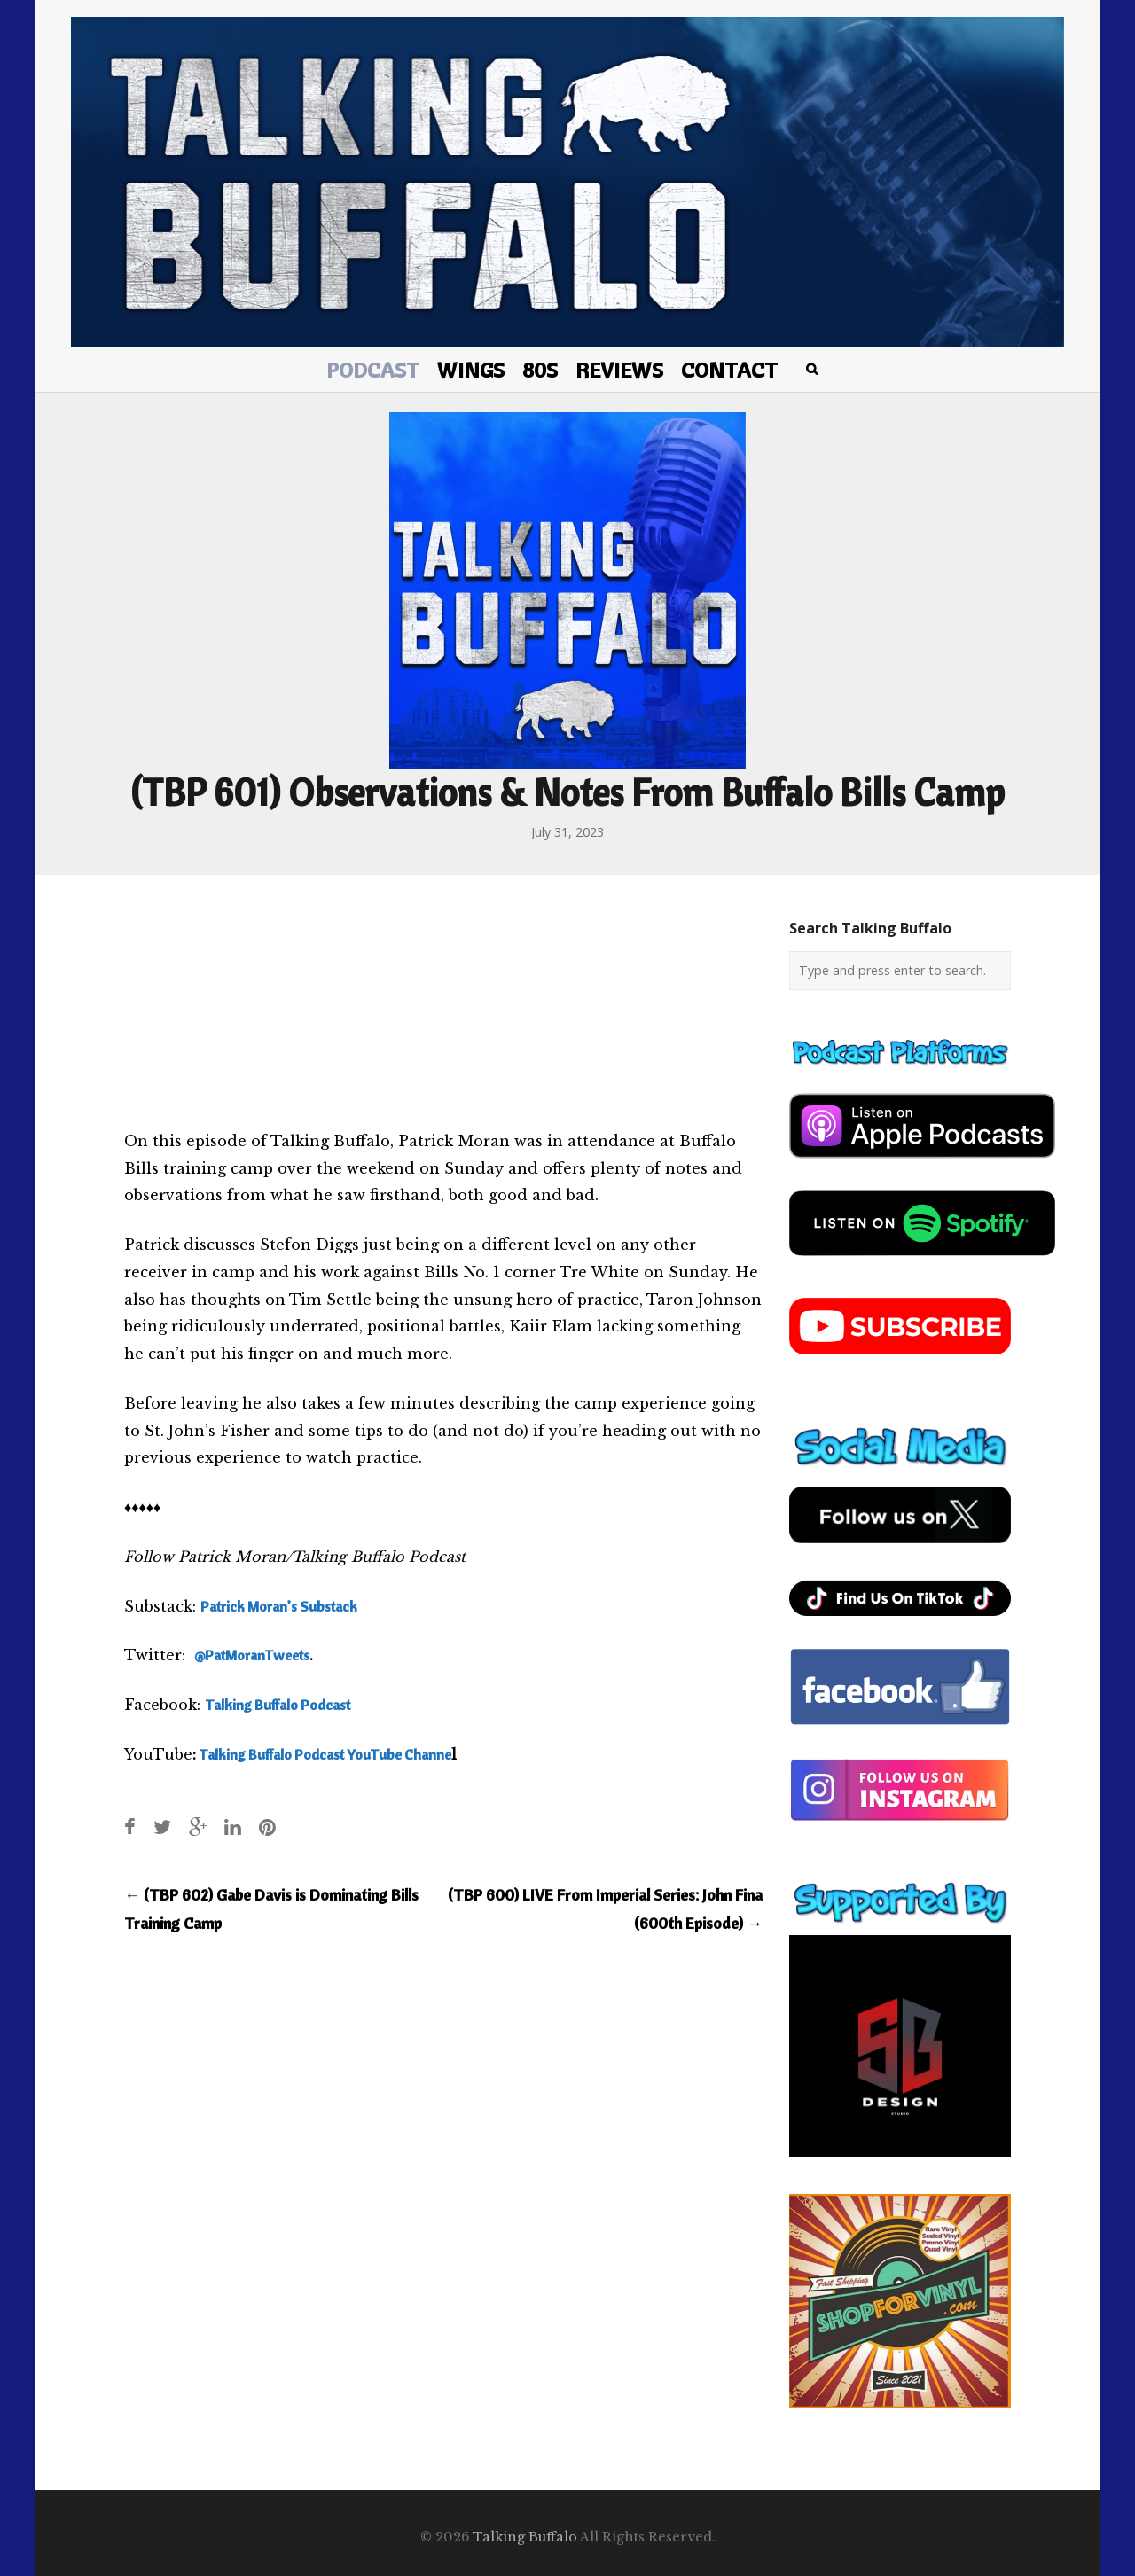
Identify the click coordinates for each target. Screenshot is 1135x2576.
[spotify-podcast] (922, 1262)
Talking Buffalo (525, 2537)
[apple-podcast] (922, 1165)
